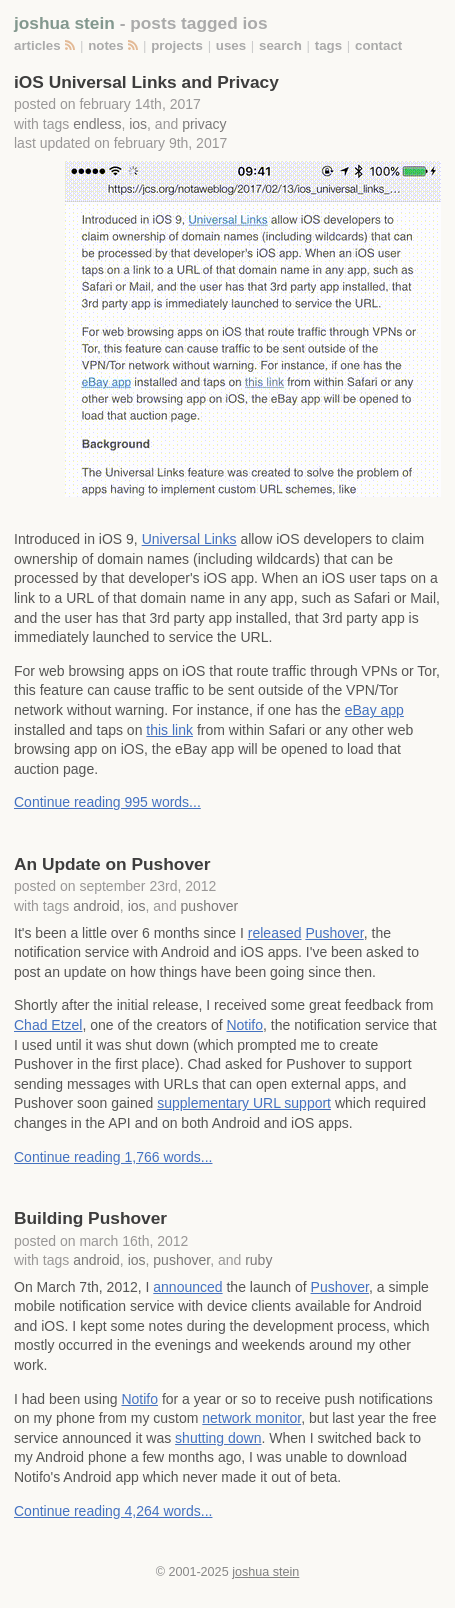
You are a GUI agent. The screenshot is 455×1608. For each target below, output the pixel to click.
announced (187, 1287)
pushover (210, 906)
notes (105, 45)
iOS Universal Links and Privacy (146, 82)
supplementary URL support (244, 1103)
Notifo (244, 1025)
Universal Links (189, 539)
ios (138, 124)
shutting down (218, 1438)
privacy (204, 124)
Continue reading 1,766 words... (113, 1157)
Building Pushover (90, 1218)
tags (328, 45)
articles (37, 45)
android (96, 906)
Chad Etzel (48, 1025)
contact (378, 45)
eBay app (374, 710)
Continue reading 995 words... (107, 802)
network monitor (251, 1418)
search (280, 45)
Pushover (334, 933)
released (275, 933)
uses (231, 45)
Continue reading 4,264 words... (113, 1511)
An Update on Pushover (112, 864)
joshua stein (64, 23)
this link (169, 730)
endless (97, 124)
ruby (258, 1260)
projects (177, 45)
